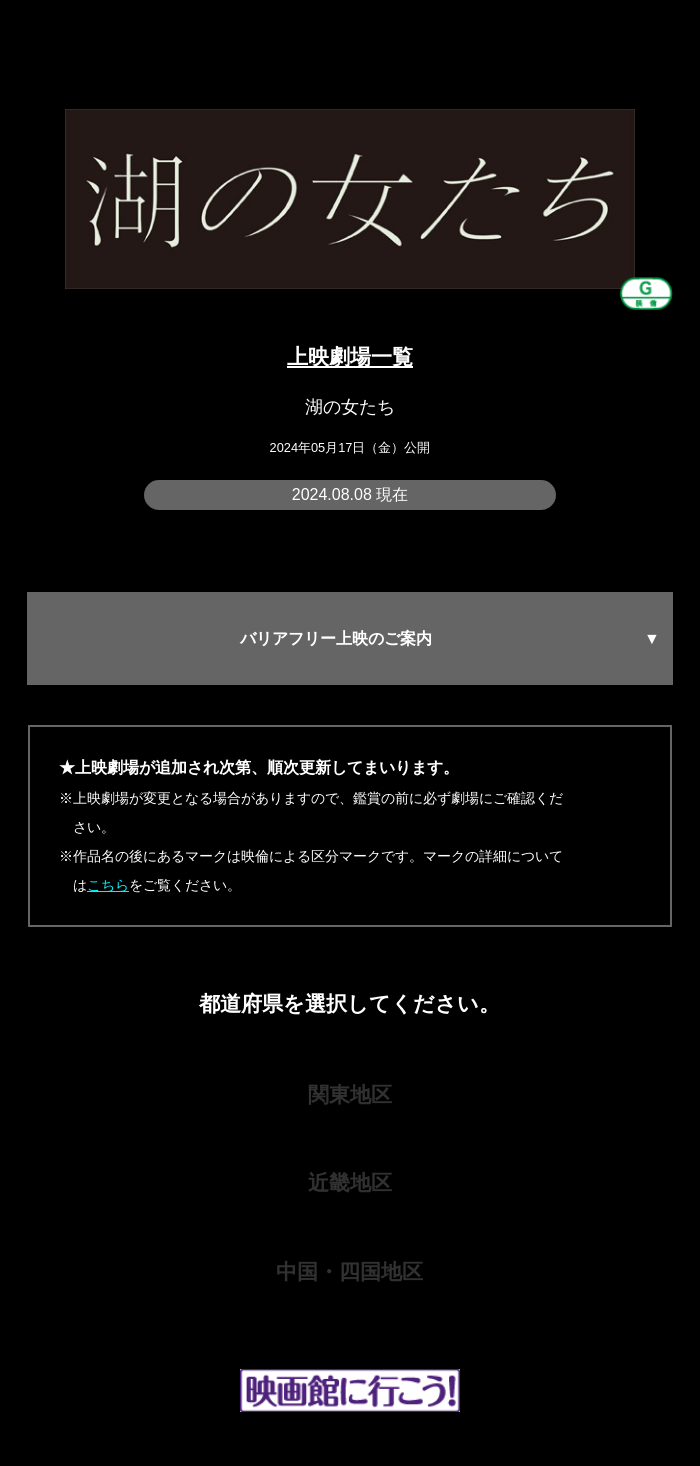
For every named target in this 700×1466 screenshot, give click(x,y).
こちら (108, 885)
